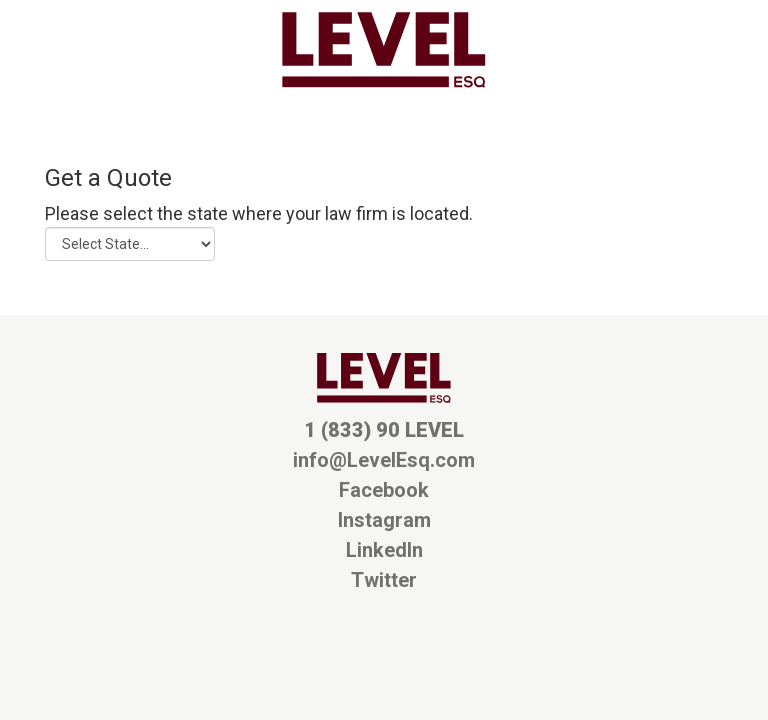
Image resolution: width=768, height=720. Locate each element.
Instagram (384, 520)
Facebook (384, 490)
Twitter (384, 580)
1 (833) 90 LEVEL (384, 430)
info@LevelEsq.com (384, 460)
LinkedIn (384, 550)
